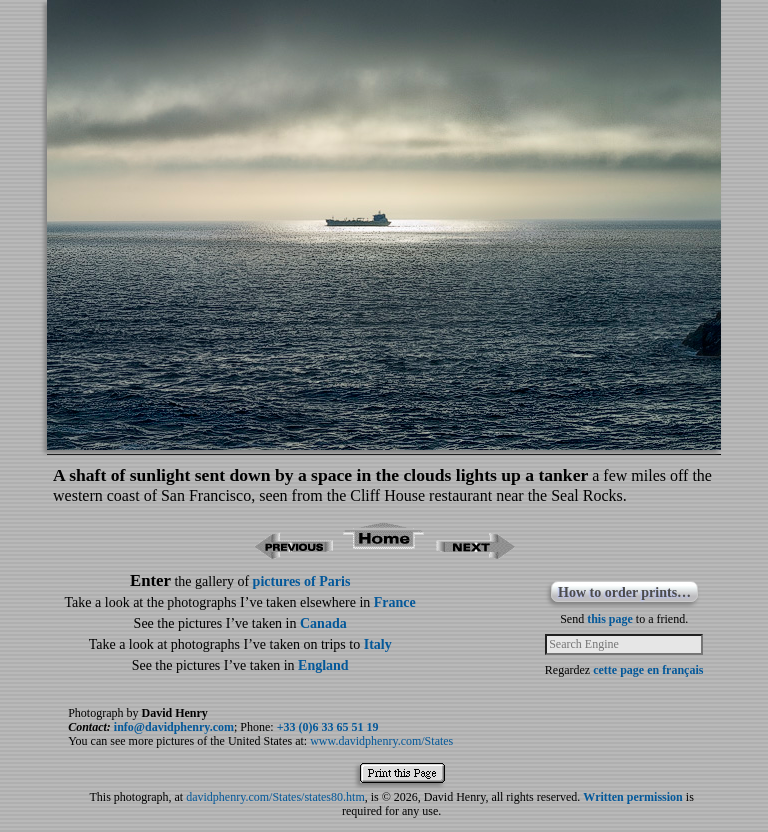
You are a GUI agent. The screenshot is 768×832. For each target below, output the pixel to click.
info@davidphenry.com (174, 727)
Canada (323, 623)
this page (610, 619)
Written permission (632, 797)
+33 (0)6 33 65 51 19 (328, 727)
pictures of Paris (302, 581)
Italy (378, 644)
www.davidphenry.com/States (381, 741)
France (395, 602)
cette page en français (648, 670)
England (323, 665)
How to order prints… (624, 592)
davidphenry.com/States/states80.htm (275, 797)
